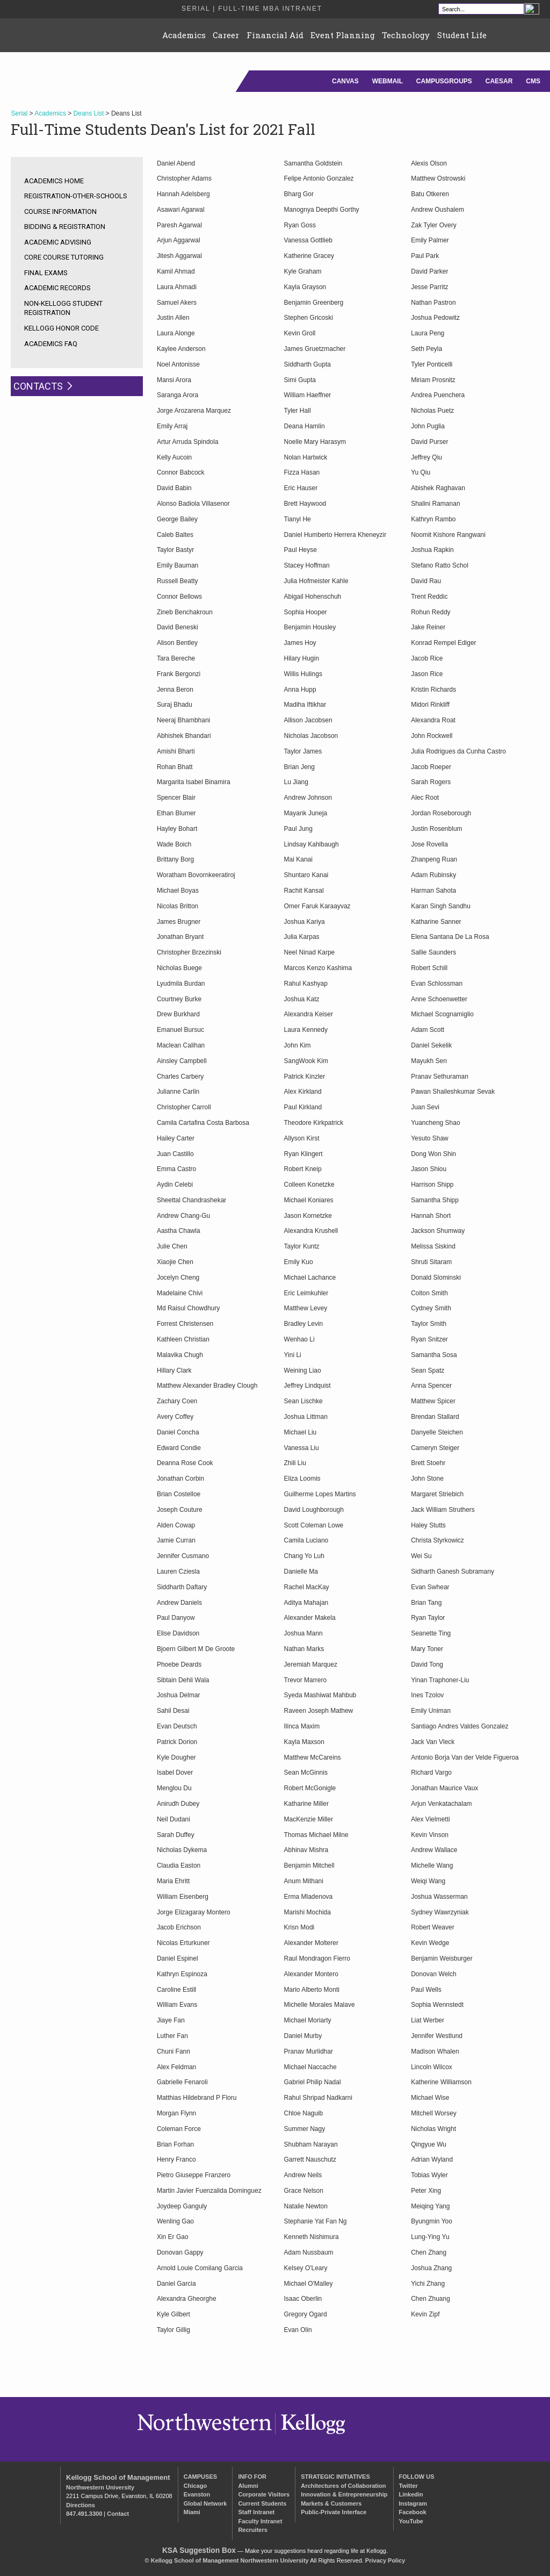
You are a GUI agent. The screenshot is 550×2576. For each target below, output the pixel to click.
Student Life (462, 35)
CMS (533, 81)
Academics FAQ (50, 344)
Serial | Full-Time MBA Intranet (252, 8)
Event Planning (342, 35)
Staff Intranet (256, 2512)
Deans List (89, 113)
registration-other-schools (75, 196)
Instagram (413, 2503)
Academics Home (54, 181)
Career (226, 35)
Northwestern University (100, 2487)
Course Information (60, 211)
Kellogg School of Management (118, 2477)
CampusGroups (444, 81)
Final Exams (46, 273)
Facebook (412, 2512)
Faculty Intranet (260, 2521)
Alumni (248, 2485)
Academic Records (57, 288)
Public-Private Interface (333, 2512)
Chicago (195, 2485)
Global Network (205, 2503)
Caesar (499, 81)
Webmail (387, 81)
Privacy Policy (385, 2560)
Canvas (345, 81)
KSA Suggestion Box (199, 2550)
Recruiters (252, 2530)
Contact (118, 2513)
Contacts (38, 386)
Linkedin (411, 2494)
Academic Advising (57, 242)
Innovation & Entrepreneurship (344, 2494)
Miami (192, 2512)
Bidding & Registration (64, 227)
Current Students (262, 2503)
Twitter (408, 2485)
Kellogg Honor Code (61, 328)
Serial (19, 113)
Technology (406, 35)
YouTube (411, 2521)
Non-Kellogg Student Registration (63, 308)
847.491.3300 (84, 2513)
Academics (184, 35)
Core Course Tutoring (64, 257)
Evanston (197, 2494)
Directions (80, 2505)
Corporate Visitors (264, 2494)
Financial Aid (275, 35)
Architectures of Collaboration (343, 2485)
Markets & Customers (331, 2503)
